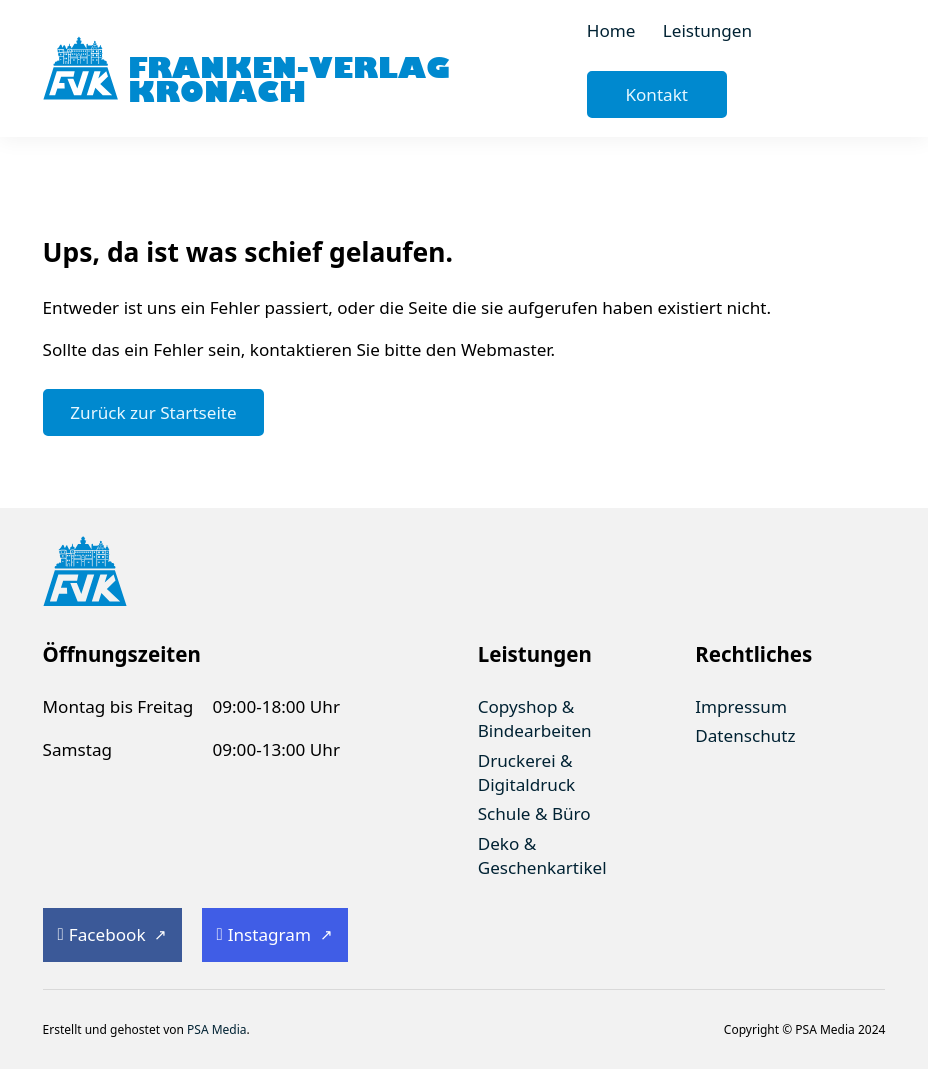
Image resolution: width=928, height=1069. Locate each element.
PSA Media (217, 1029)
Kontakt (656, 94)
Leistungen (707, 30)
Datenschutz (745, 735)
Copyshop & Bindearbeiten (535, 718)
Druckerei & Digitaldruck (527, 772)
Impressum (741, 706)
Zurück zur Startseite (153, 412)
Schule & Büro (534, 813)
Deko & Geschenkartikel (542, 855)
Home (611, 30)
